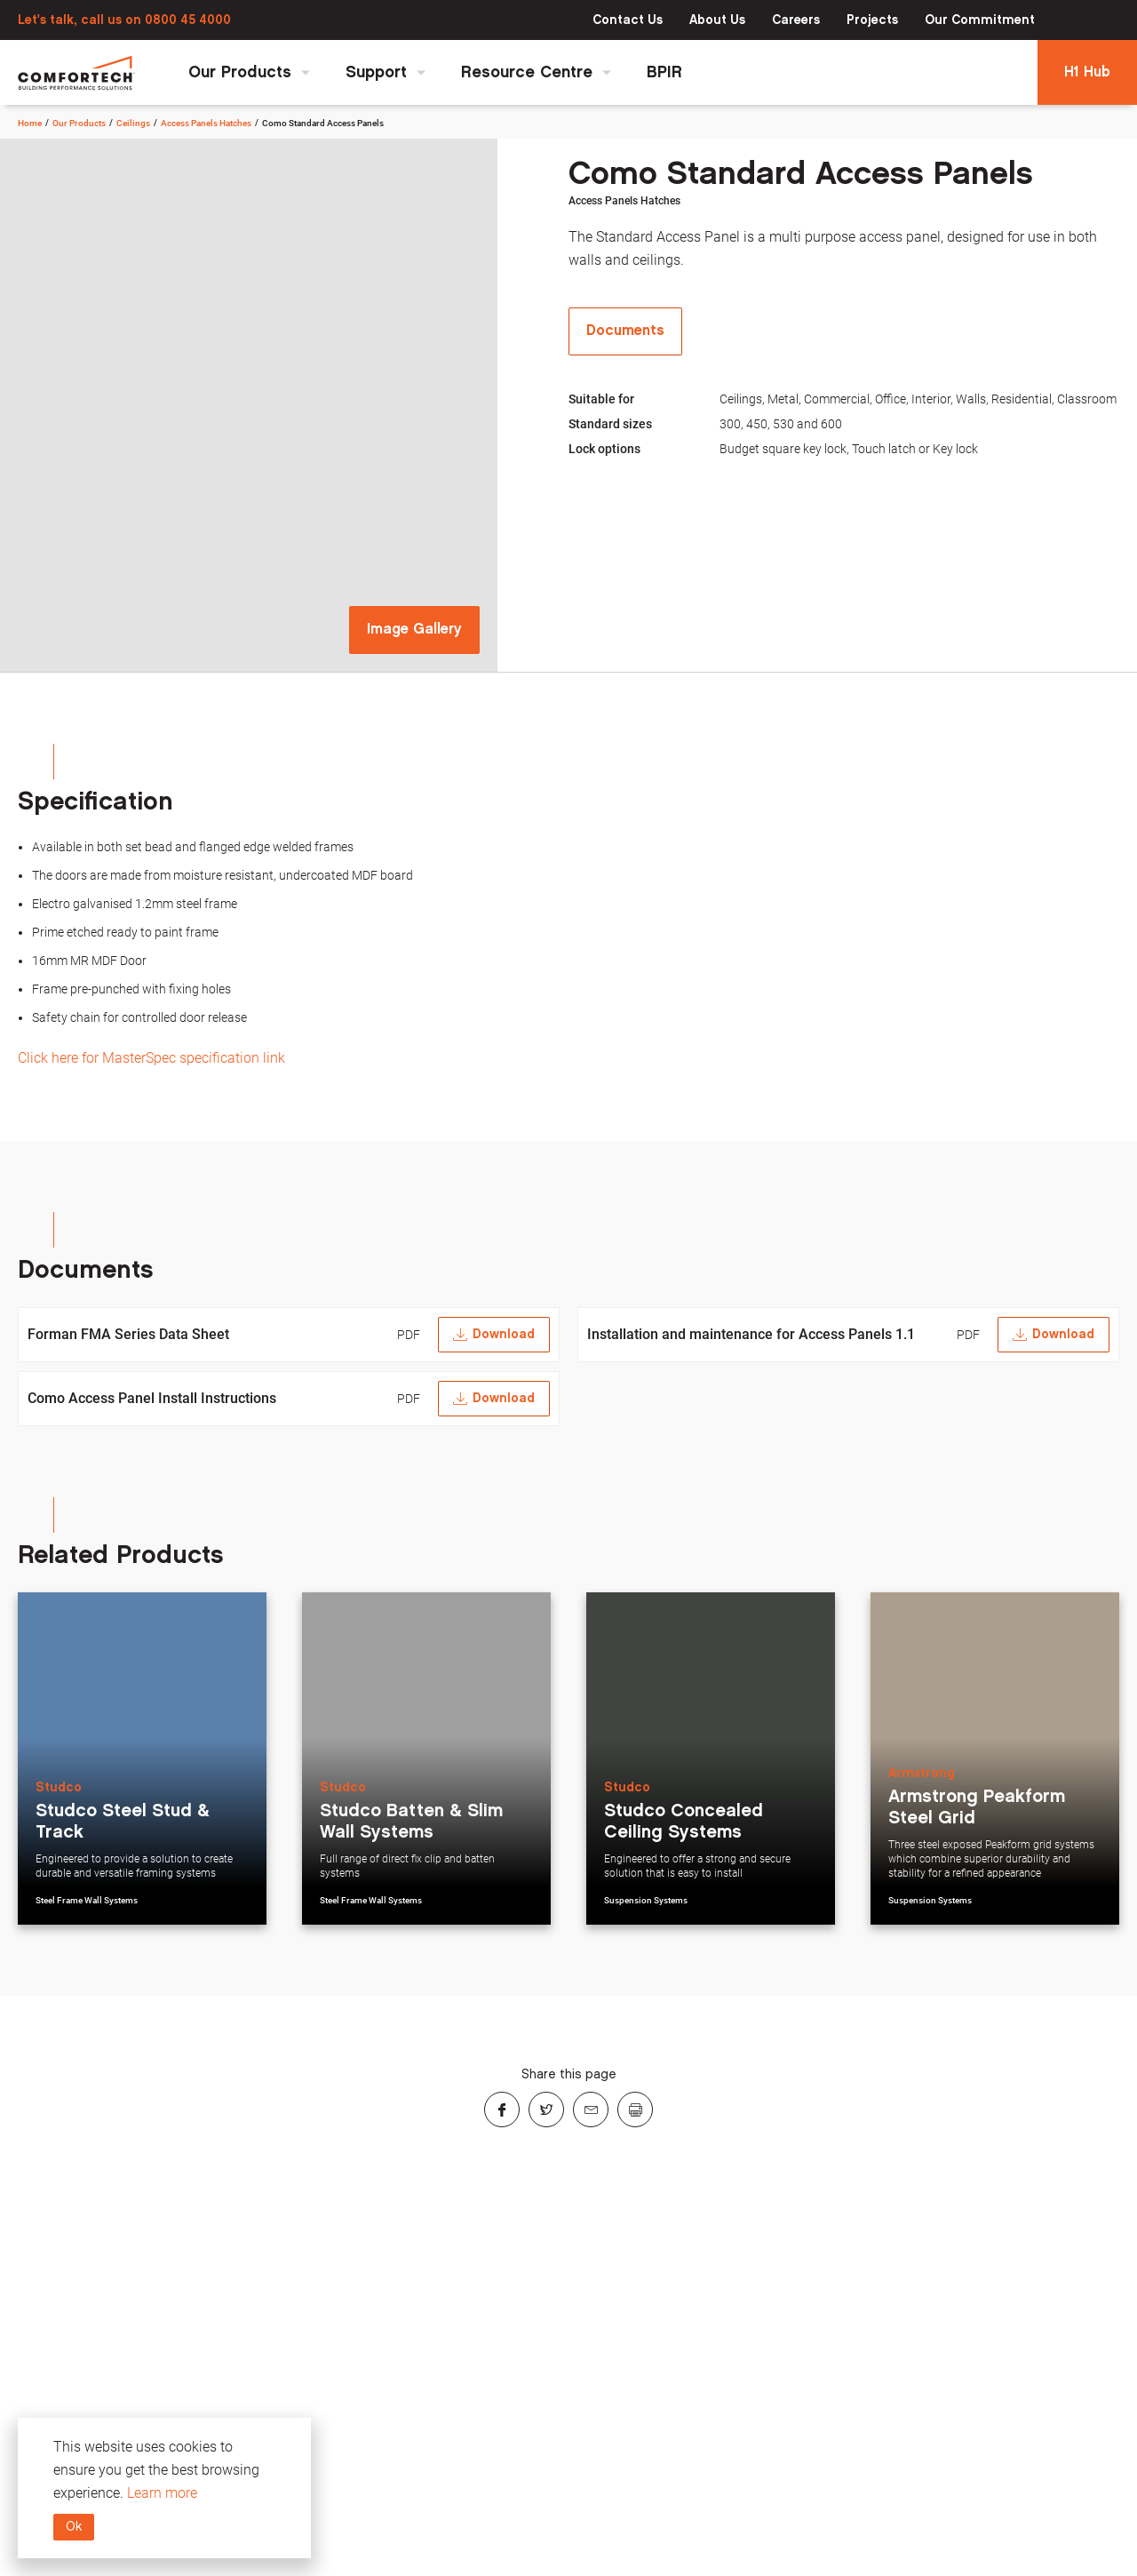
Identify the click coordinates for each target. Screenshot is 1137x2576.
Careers (796, 20)
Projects (872, 20)
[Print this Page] (635, 2109)
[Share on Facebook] (502, 2109)
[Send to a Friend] (590, 2109)
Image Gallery (414, 629)
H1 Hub (1087, 72)
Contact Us (627, 20)
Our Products (249, 72)
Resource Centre (536, 72)
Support (385, 72)
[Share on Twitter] (546, 2109)
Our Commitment (980, 20)
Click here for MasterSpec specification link (151, 1057)
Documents (625, 331)
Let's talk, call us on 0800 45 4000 (124, 20)
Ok (74, 2526)
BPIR (664, 72)
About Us (717, 20)
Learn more (162, 2492)
